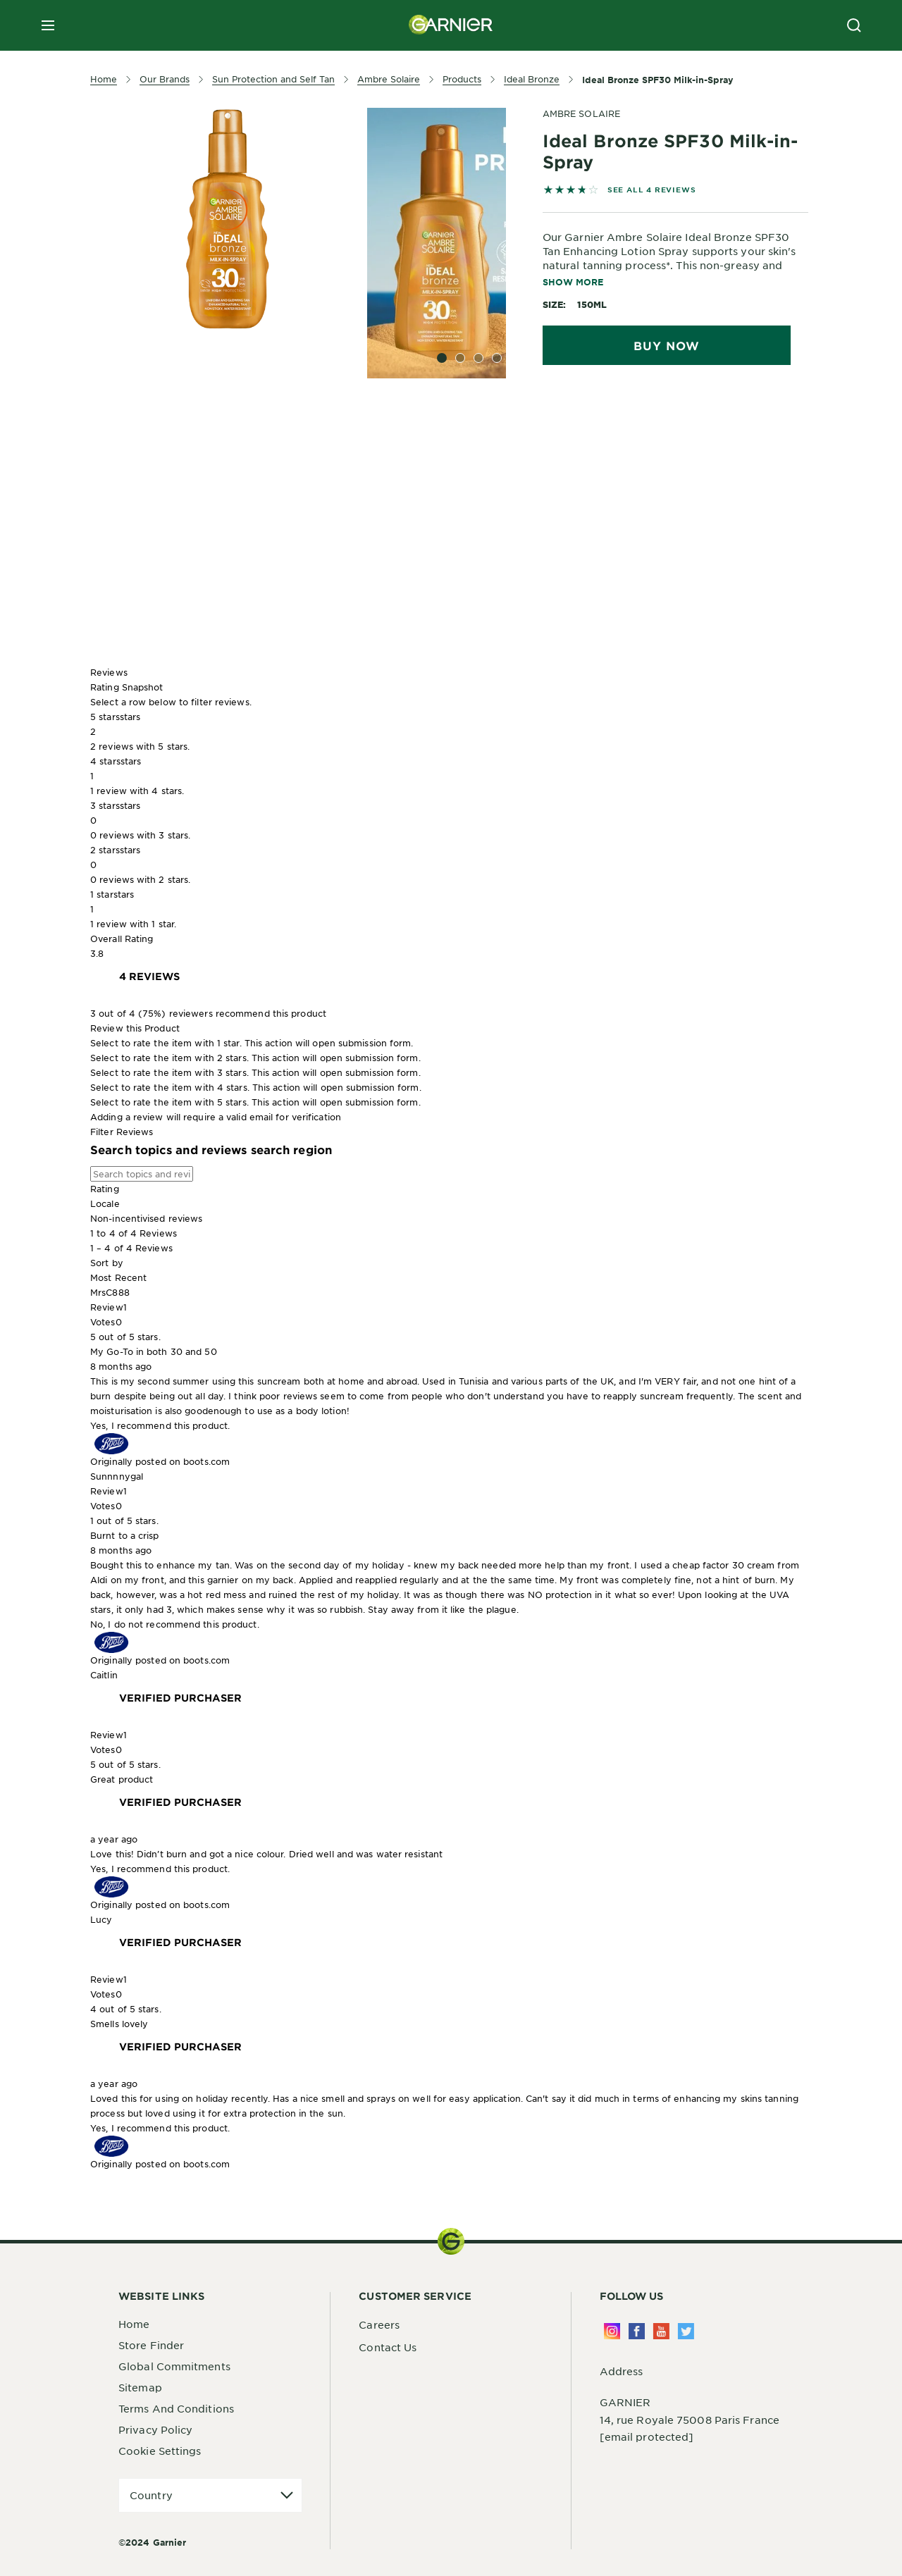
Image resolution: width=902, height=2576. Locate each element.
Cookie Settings (160, 2450)
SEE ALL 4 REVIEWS (651, 189)
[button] (451, 732)
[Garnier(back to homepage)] (451, 25)
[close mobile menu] (47, 25)
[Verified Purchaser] (180, 1698)
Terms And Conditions (176, 2408)
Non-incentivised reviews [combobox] (146, 1218)
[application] (210, 2495)
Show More (573, 281)
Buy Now (667, 345)
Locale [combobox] (105, 1203)
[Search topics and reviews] (141, 1174)
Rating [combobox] (104, 1188)
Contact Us (387, 2347)
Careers (379, 2324)
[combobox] (451, 1277)
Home (133, 2323)
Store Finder (151, 2345)
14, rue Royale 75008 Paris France (689, 2419)
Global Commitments (174, 2366)
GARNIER (625, 2402)
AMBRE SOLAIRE (581, 113)
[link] (149, 976)
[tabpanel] (348, 454)
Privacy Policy (155, 2429)
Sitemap (140, 2387)
